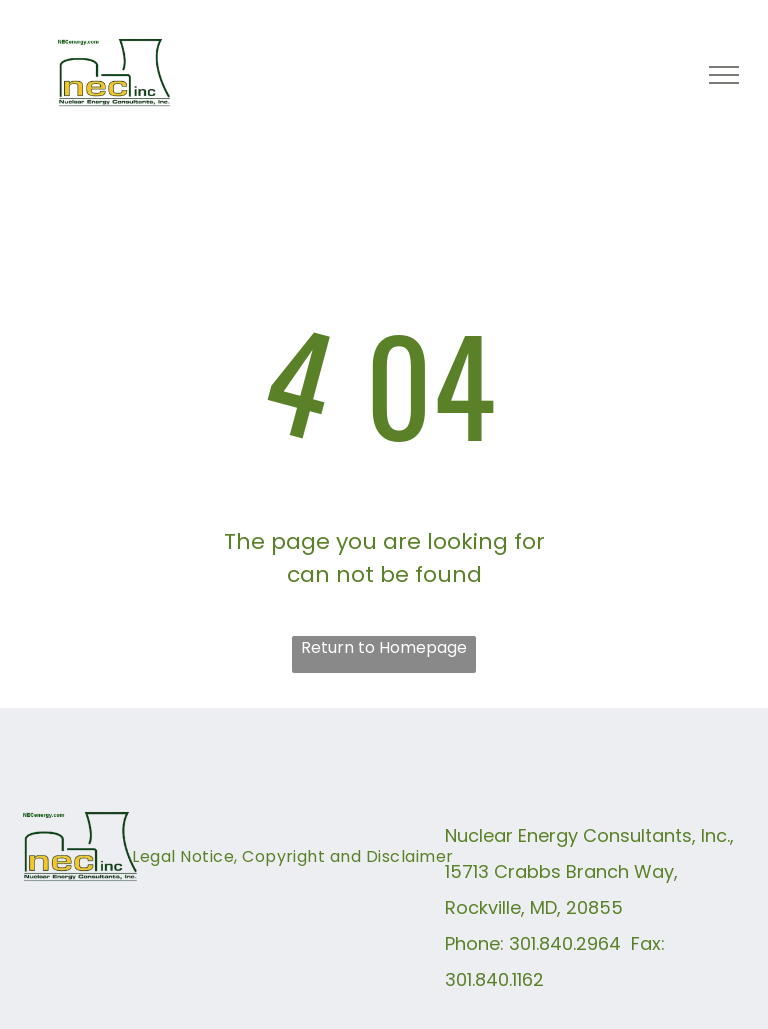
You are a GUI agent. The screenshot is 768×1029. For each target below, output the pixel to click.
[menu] (724, 75)
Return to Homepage (384, 647)
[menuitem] (292, 868)
